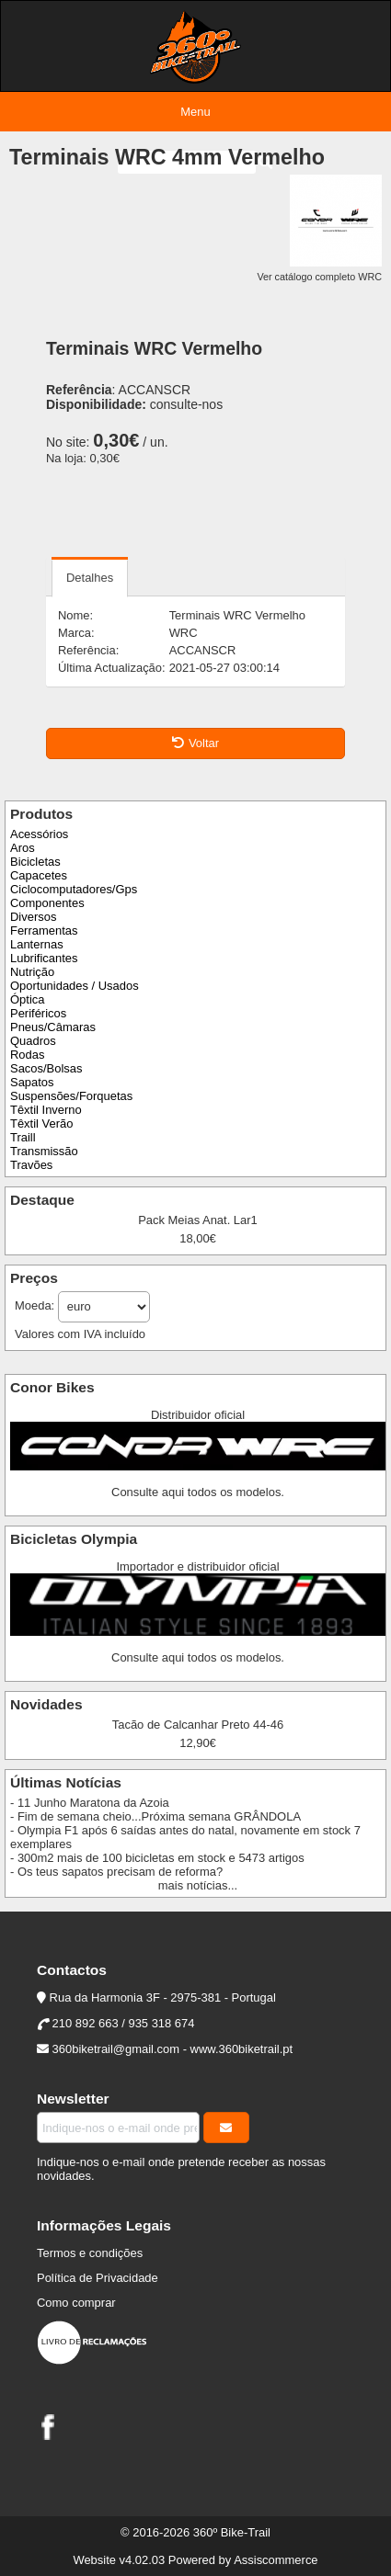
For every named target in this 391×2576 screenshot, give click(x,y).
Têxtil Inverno (46, 1110)
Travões (31, 1165)
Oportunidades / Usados (74, 986)
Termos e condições (90, 2253)
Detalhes (89, 577)
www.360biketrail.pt (241, 2049)
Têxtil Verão (41, 1123)
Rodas (27, 1054)
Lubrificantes (43, 958)
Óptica (27, 999)
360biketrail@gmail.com (115, 2049)
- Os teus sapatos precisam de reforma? (116, 1871)
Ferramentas (43, 930)
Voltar (195, 743)
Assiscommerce (275, 2560)
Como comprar (76, 2302)
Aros (22, 848)
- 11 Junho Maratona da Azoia (89, 1803)
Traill (23, 1137)
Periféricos (38, 1013)
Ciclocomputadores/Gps (73, 889)
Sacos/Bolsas (46, 1068)
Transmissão (44, 1151)
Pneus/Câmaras (53, 1027)
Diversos (33, 917)
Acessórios (39, 834)
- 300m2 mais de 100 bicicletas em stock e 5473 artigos (157, 1858)
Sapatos (32, 1082)
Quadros (33, 1041)
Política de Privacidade (97, 2278)
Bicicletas (35, 861)
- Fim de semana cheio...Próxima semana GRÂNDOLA (155, 1816)
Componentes (47, 903)
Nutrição (32, 972)
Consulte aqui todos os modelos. (197, 1492)
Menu (195, 112)
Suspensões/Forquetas (71, 1096)
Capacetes (38, 875)
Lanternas (36, 944)
